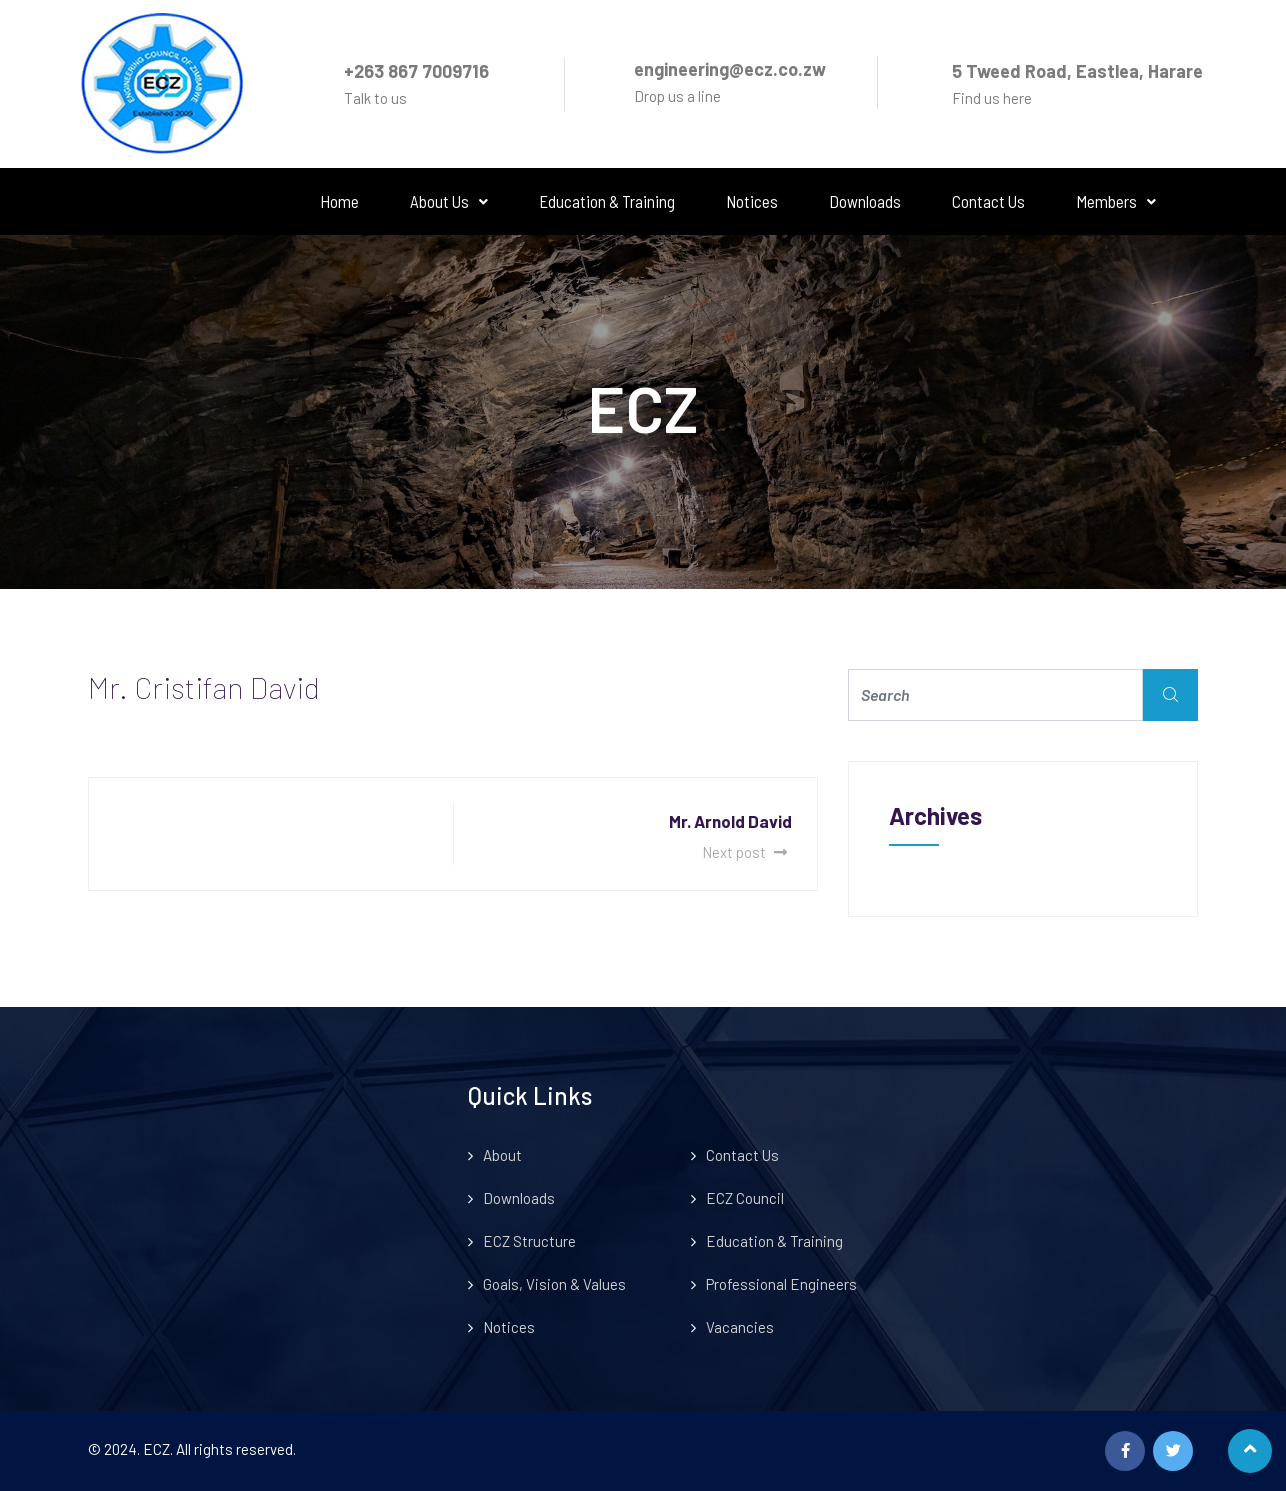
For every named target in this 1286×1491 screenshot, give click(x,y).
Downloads (865, 201)
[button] (449, 201)
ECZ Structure (529, 1241)
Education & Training (607, 201)
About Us (449, 201)
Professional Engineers (781, 1284)
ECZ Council (745, 1198)
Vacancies (740, 1327)
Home (339, 201)
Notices (752, 201)
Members (1116, 201)
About (502, 1155)
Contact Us (988, 201)
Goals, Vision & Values (554, 1284)
